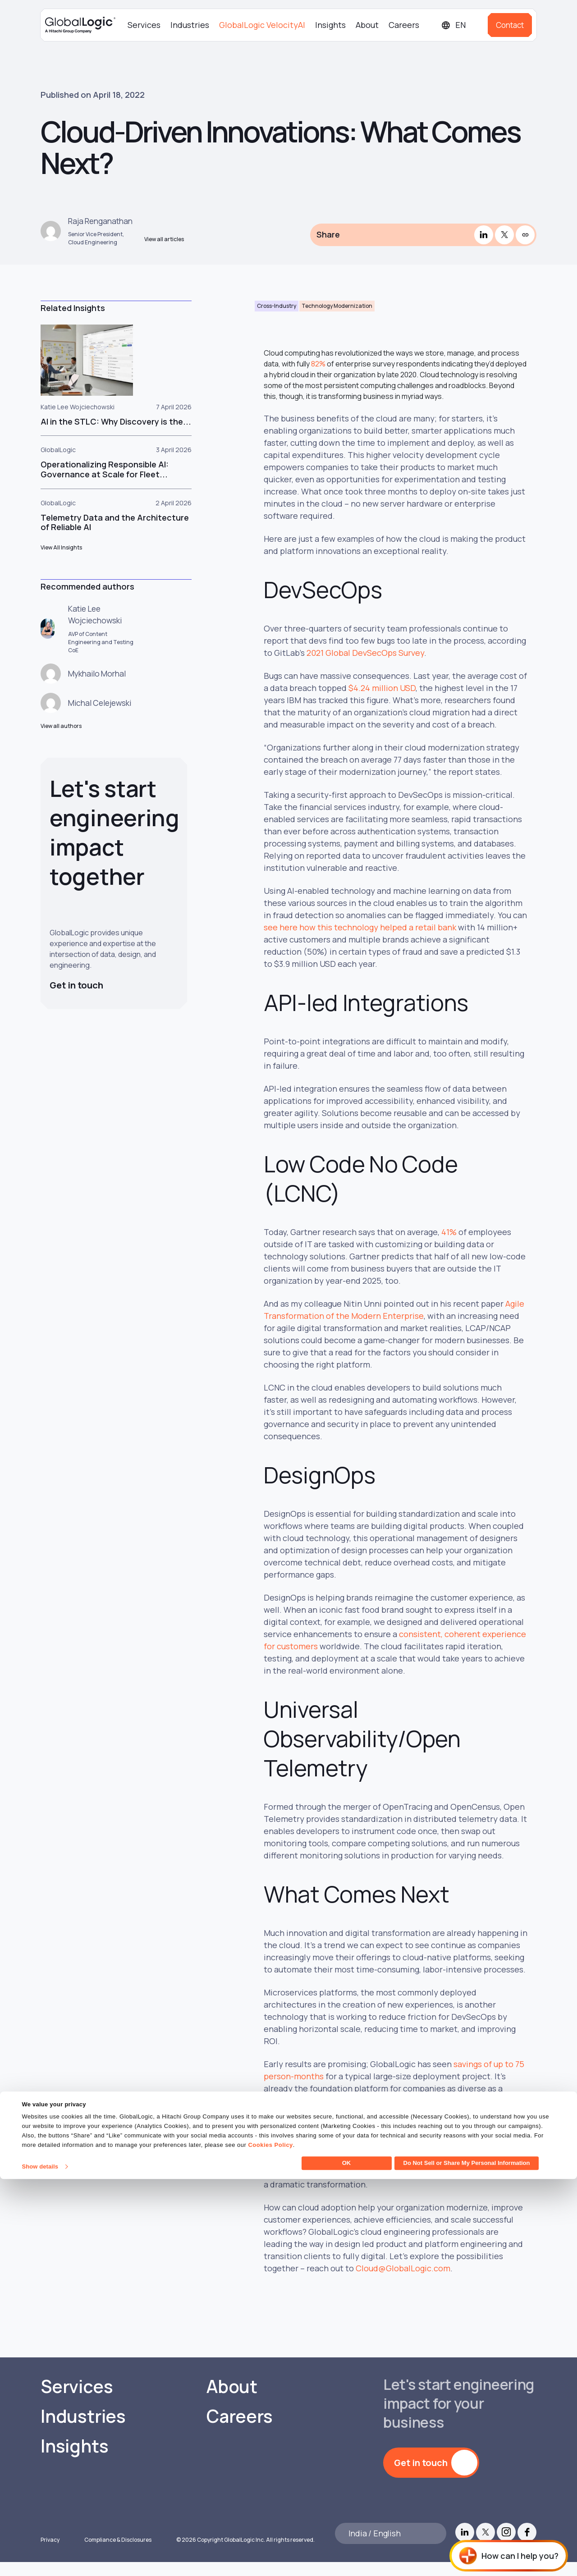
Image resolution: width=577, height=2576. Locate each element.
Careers (404, 24)
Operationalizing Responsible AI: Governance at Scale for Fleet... (105, 481)
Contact (510, 25)
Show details (40, 2563)
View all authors (61, 743)
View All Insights (62, 560)
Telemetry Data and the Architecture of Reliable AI (115, 534)
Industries (189, 24)
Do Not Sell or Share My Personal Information (466, 2560)
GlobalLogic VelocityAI (262, 24)
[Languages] (461, 25)
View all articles (164, 245)
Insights (330, 24)
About (367, 24)
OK (346, 2560)
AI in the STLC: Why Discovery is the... (116, 434)
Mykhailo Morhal (99, 686)
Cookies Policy (270, 2542)
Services (144, 24)
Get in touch (78, 1002)
